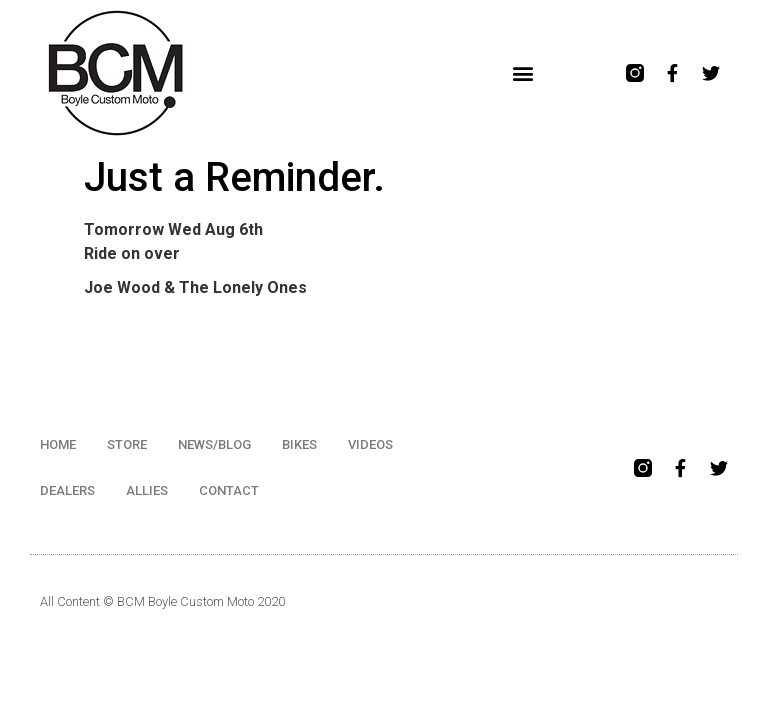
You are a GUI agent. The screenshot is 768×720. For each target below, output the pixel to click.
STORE (127, 444)
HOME (58, 444)
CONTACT (229, 490)
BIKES (299, 444)
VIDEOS (370, 444)
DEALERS (67, 490)
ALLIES (147, 490)
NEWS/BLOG (214, 444)
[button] (523, 73)
